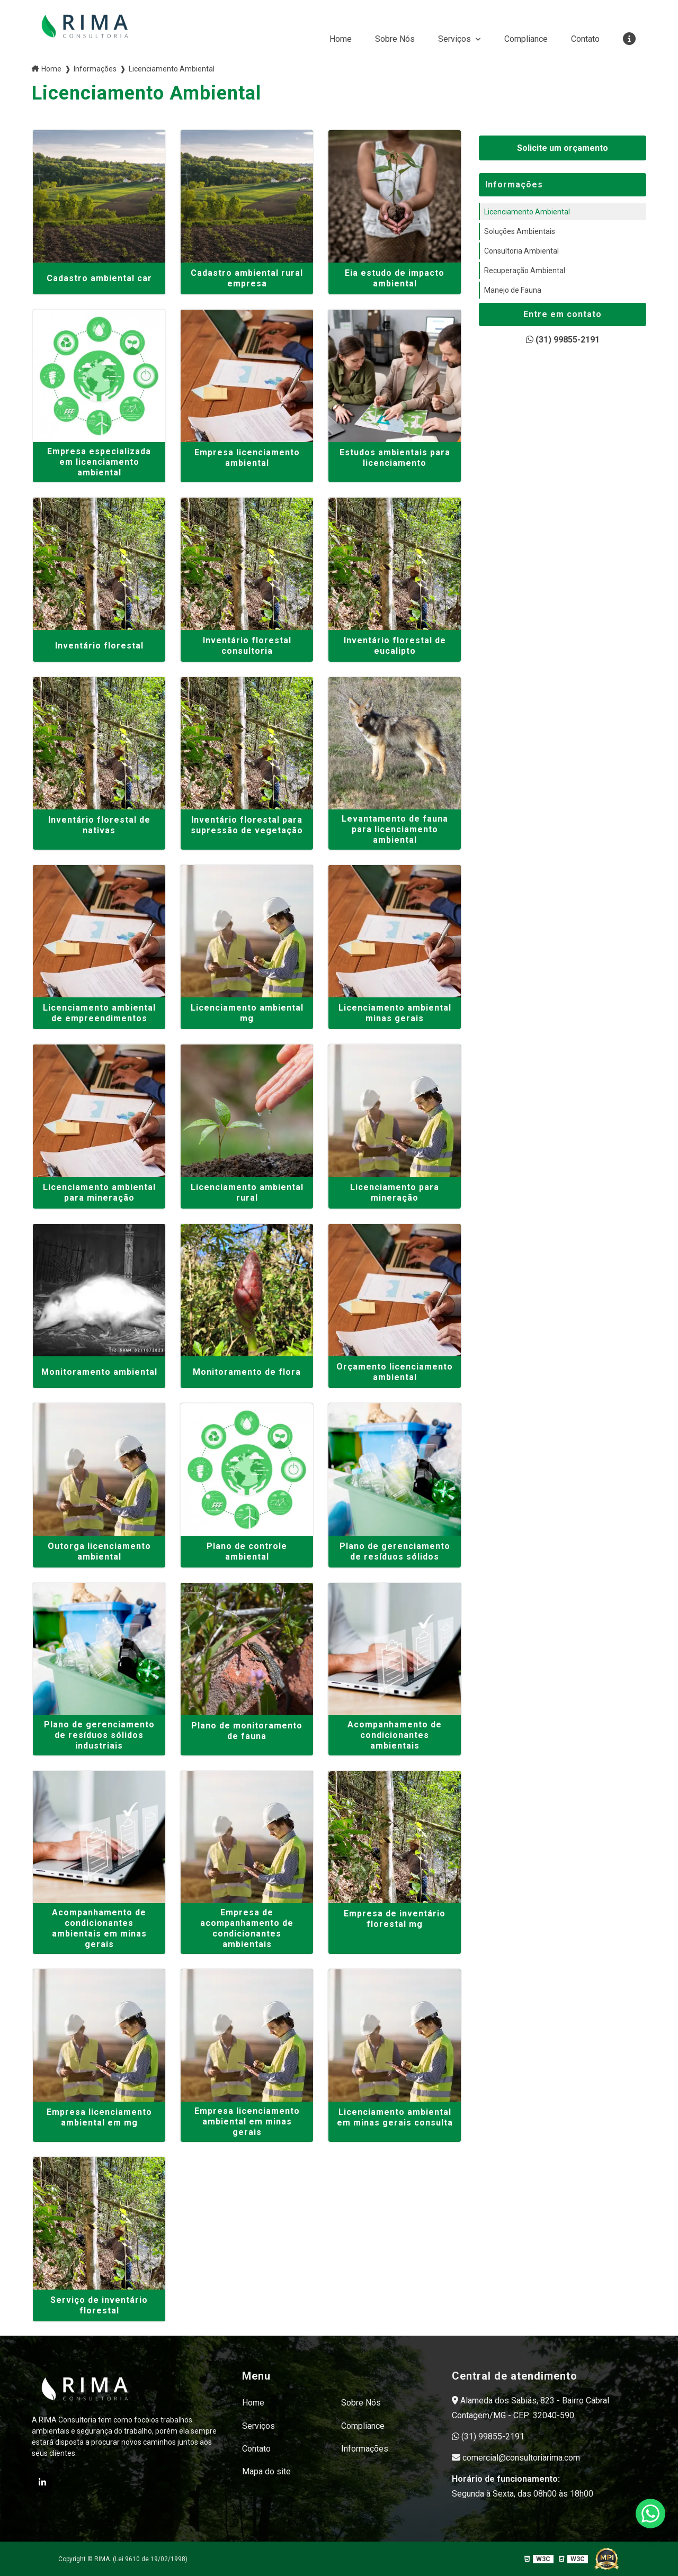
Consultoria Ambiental (521, 251)
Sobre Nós (395, 39)
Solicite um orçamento (562, 148)
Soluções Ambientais (519, 231)
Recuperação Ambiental (524, 270)
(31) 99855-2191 (563, 340)
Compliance (526, 39)
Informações (364, 2448)
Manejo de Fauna (512, 290)
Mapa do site (266, 2471)
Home (340, 39)
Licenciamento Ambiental (527, 212)
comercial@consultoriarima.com (516, 2458)
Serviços (455, 39)
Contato (585, 39)
